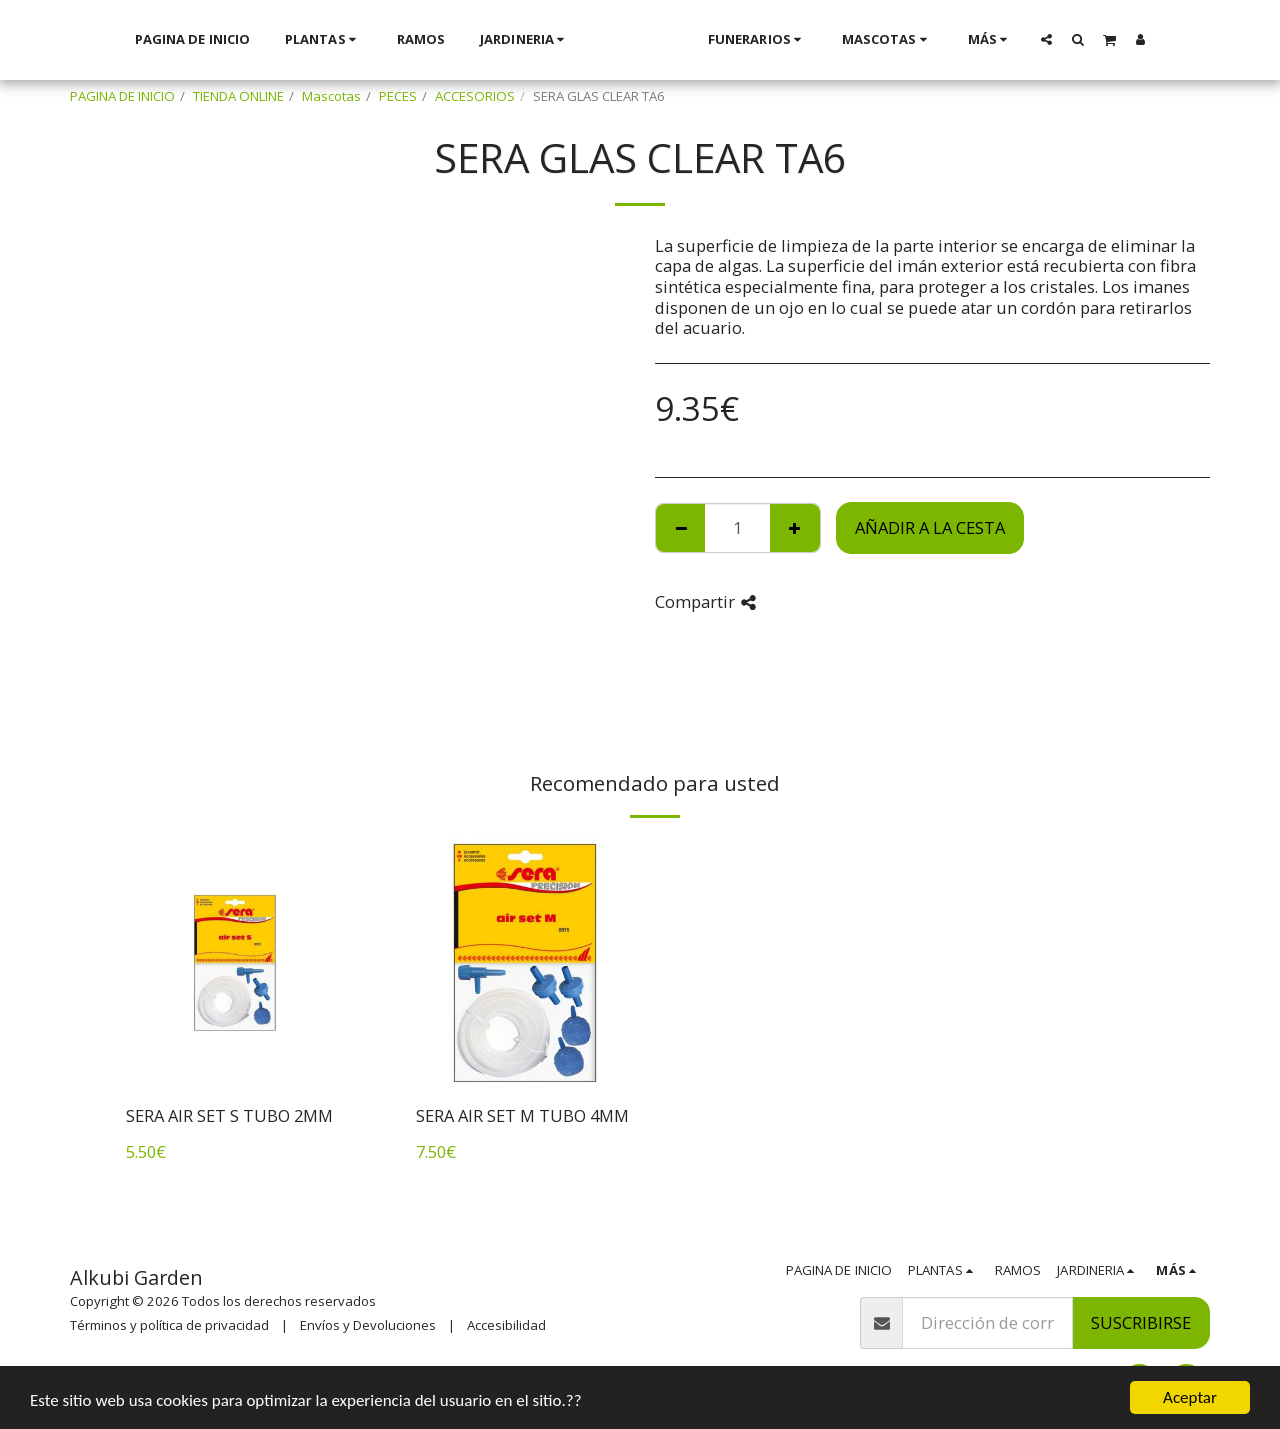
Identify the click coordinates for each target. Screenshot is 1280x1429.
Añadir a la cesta (930, 527)
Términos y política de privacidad (169, 1325)
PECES (398, 96)
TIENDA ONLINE (238, 96)
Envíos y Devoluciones (368, 1325)
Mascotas (331, 96)
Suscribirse (1141, 1322)
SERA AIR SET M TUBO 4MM (522, 1115)
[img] (235, 963)
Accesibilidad (506, 1325)
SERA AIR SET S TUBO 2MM (229, 1115)
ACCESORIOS (475, 96)
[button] (1072, 39)
